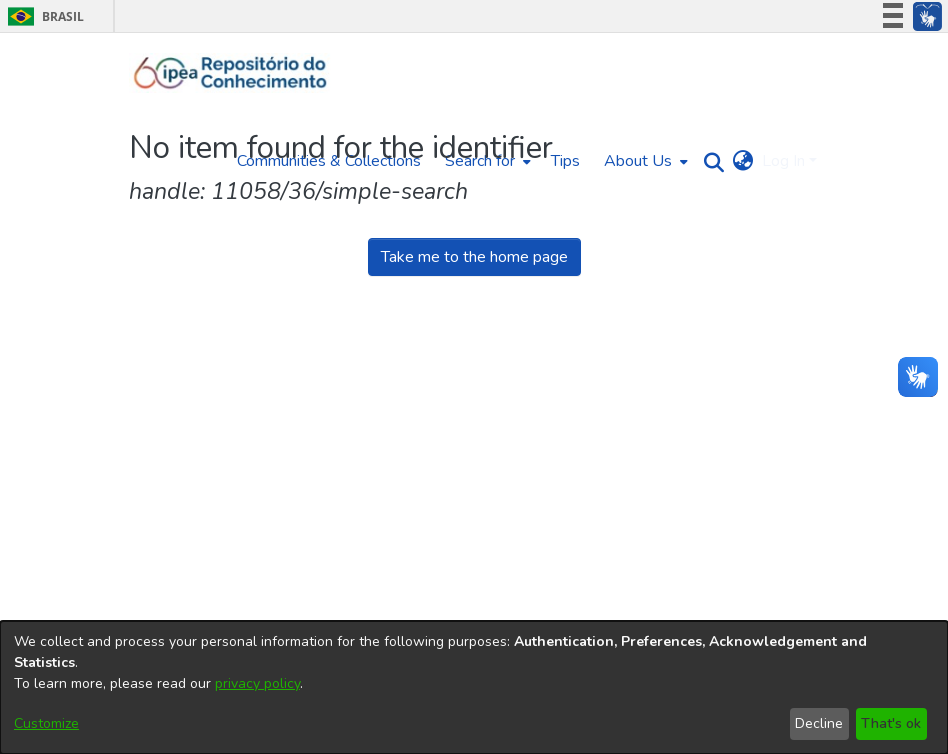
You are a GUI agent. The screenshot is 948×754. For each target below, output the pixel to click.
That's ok (891, 723)
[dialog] (474, 687)
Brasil (42, 16)
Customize (46, 723)
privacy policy (257, 683)
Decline (819, 723)
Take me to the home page (474, 257)
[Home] (230, 73)
